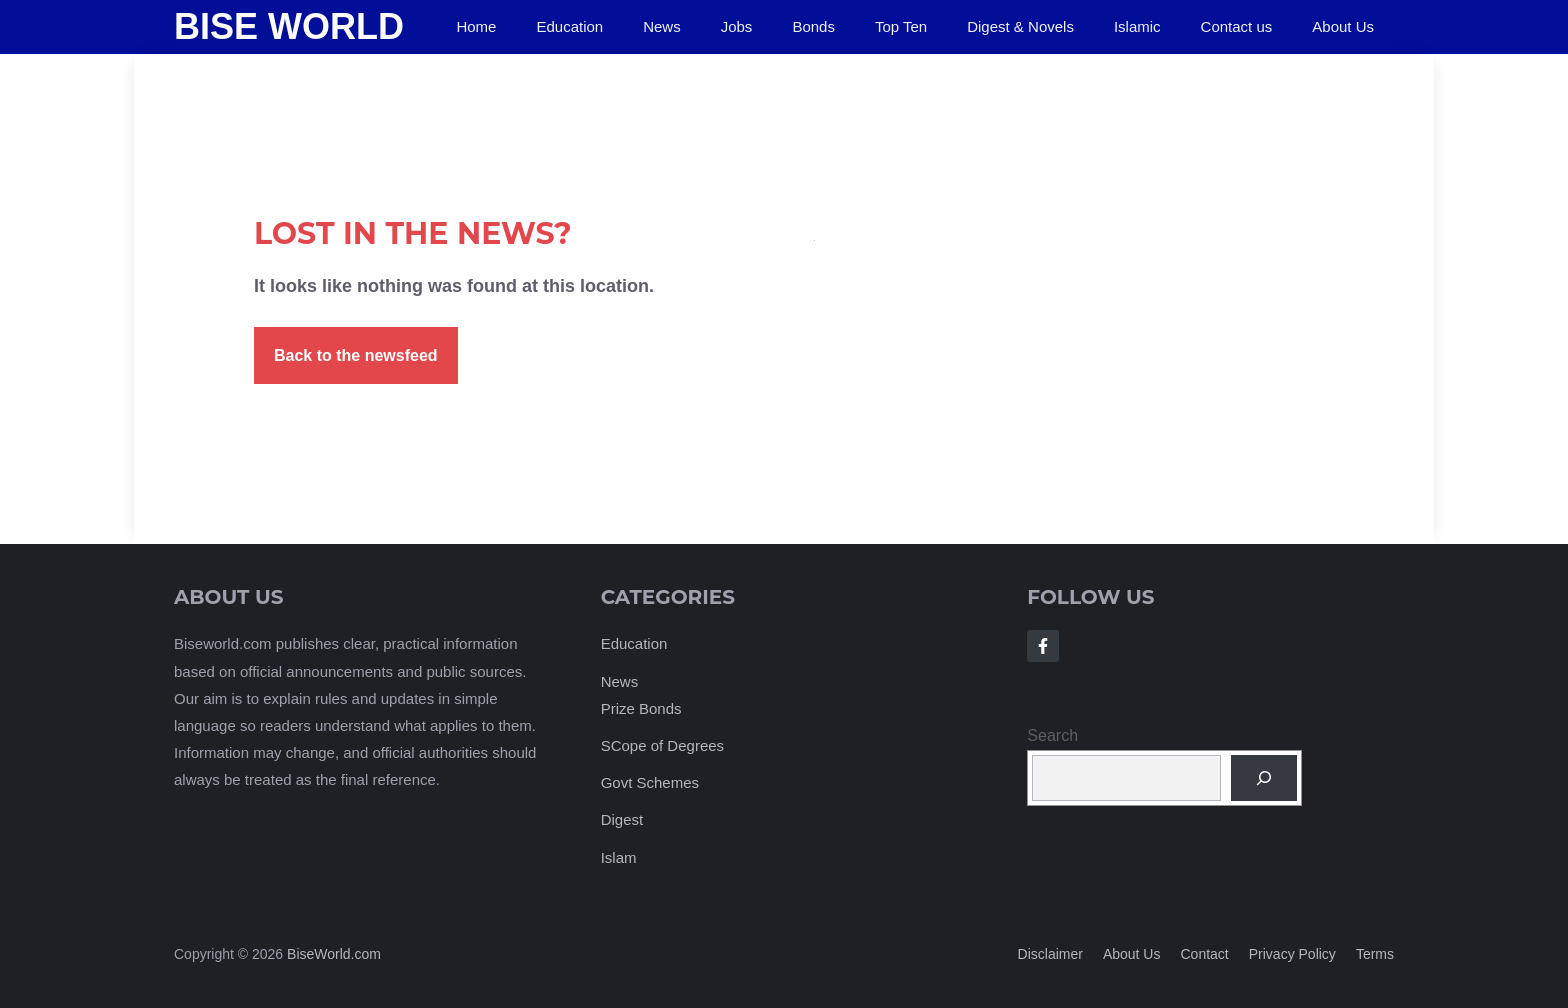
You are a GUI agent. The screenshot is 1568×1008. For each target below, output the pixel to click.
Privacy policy (1292, 954)
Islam (619, 857)
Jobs (737, 26)
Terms (1375, 954)
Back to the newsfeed (356, 355)
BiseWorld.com (334, 954)
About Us (1343, 26)
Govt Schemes (650, 782)
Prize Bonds (641, 708)
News (662, 26)
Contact (1204, 954)
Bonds (813, 26)
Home (476, 26)
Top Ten (901, 26)
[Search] (1264, 778)
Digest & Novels (1020, 26)
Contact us (1237, 26)
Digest (622, 819)
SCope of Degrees (662, 745)
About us (1132, 954)
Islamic (1137, 26)
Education (569, 26)
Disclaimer (1050, 954)
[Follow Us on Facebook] (1043, 646)
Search (1052, 735)
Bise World (289, 26)
